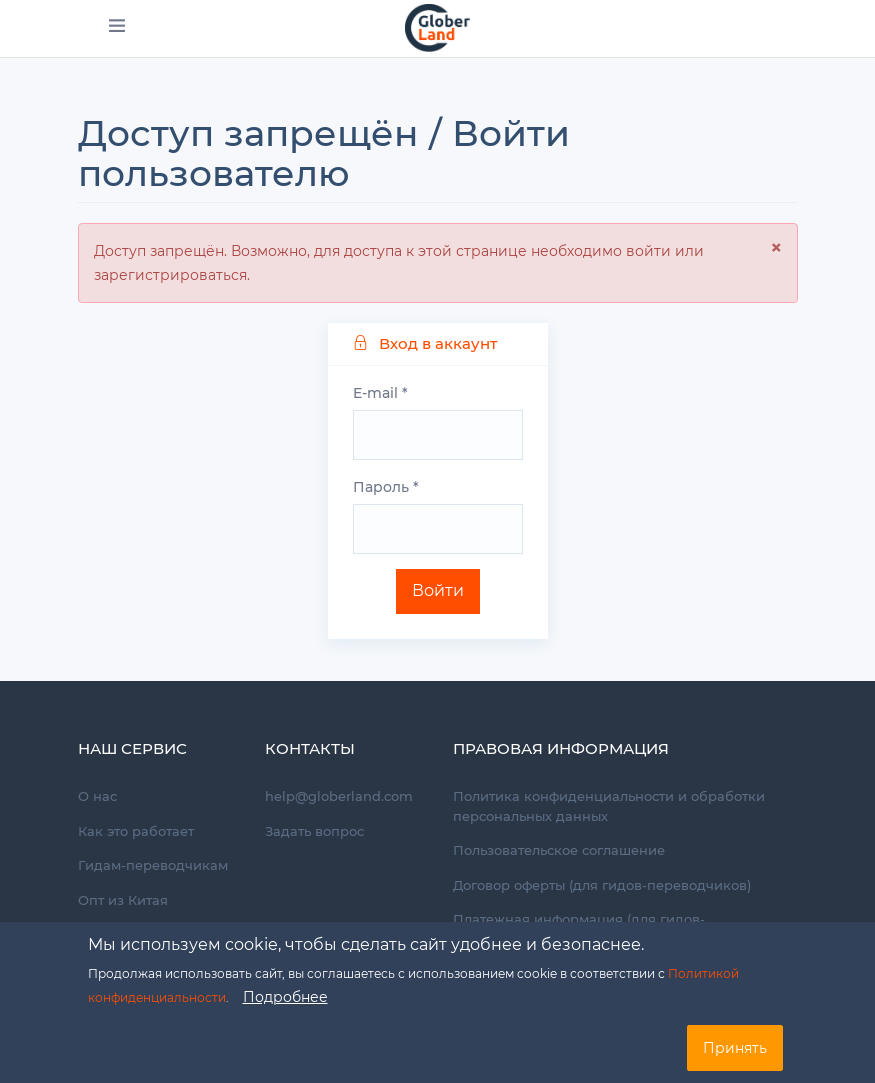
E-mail (380, 393)
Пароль (386, 487)
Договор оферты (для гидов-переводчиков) (602, 885)
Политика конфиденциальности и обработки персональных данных (609, 806)
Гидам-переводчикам (153, 865)
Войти (438, 590)
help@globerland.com (339, 796)
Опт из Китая (123, 900)
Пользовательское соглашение (559, 850)
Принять (735, 1048)
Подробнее (285, 997)
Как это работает (136, 831)
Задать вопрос (314, 831)
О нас (97, 796)
